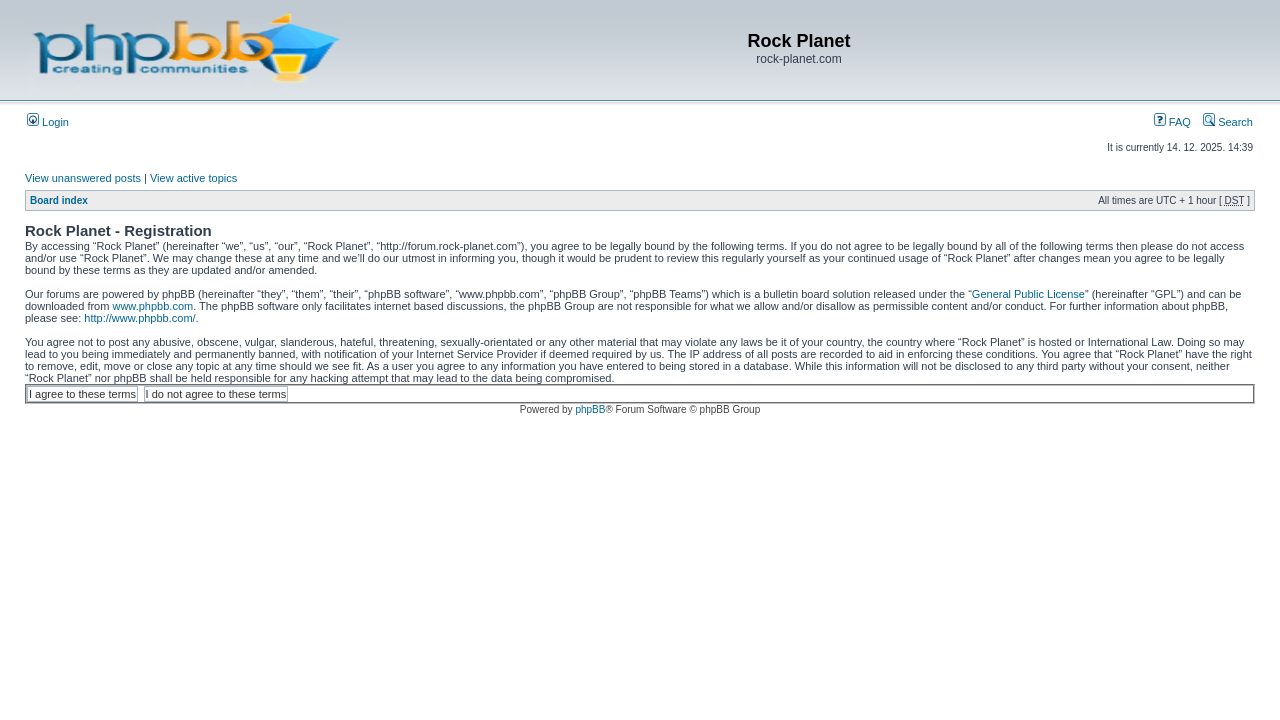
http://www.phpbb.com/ (139, 318)
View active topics (193, 178)
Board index (59, 200)
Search (1228, 122)
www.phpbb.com (152, 306)
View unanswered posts (83, 178)
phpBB (590, 409)
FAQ (1172, 122)
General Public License (1028, 294)
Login (48, 122)
